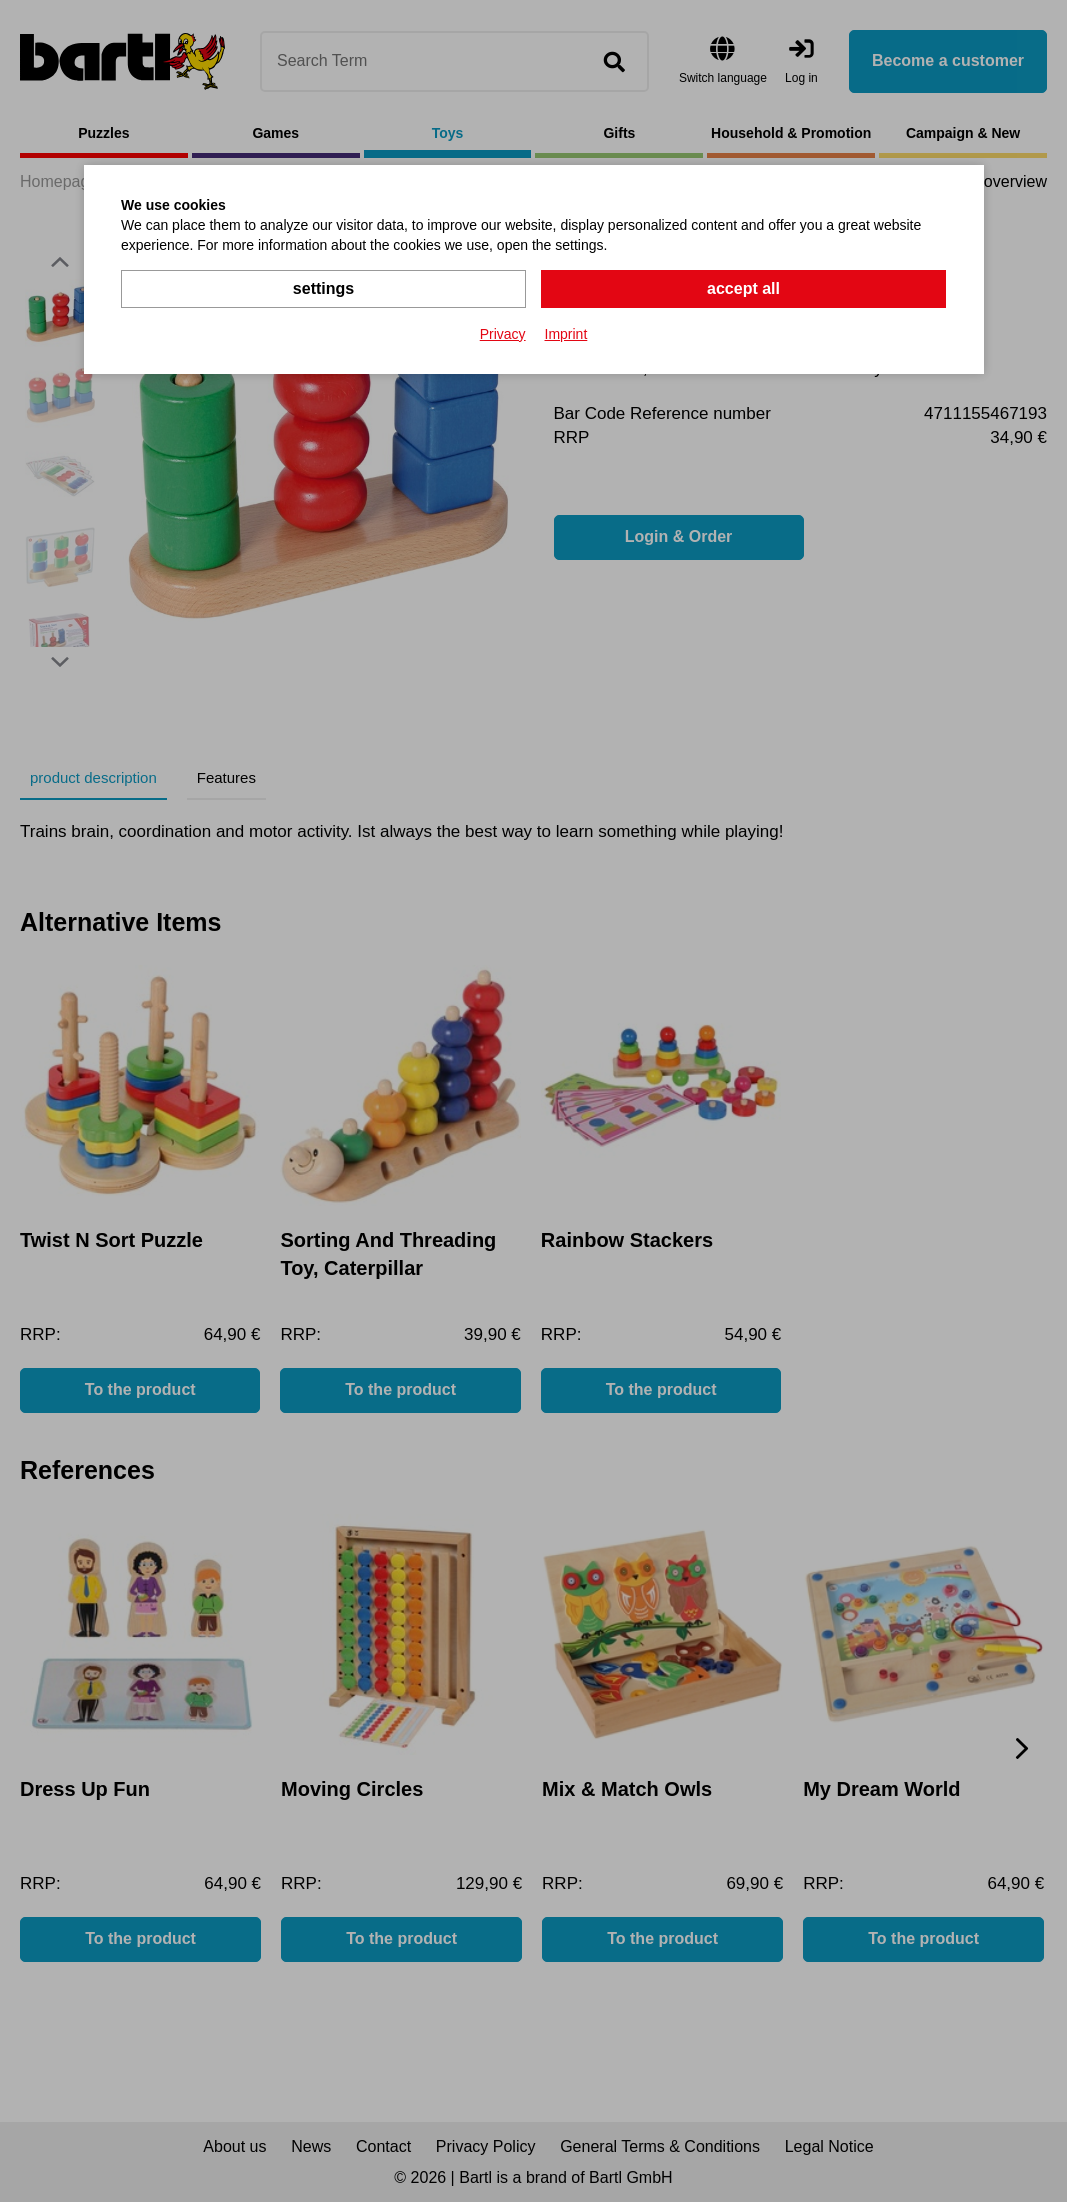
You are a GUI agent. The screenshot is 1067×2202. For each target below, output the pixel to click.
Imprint (566, 334)
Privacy (503, 334)
